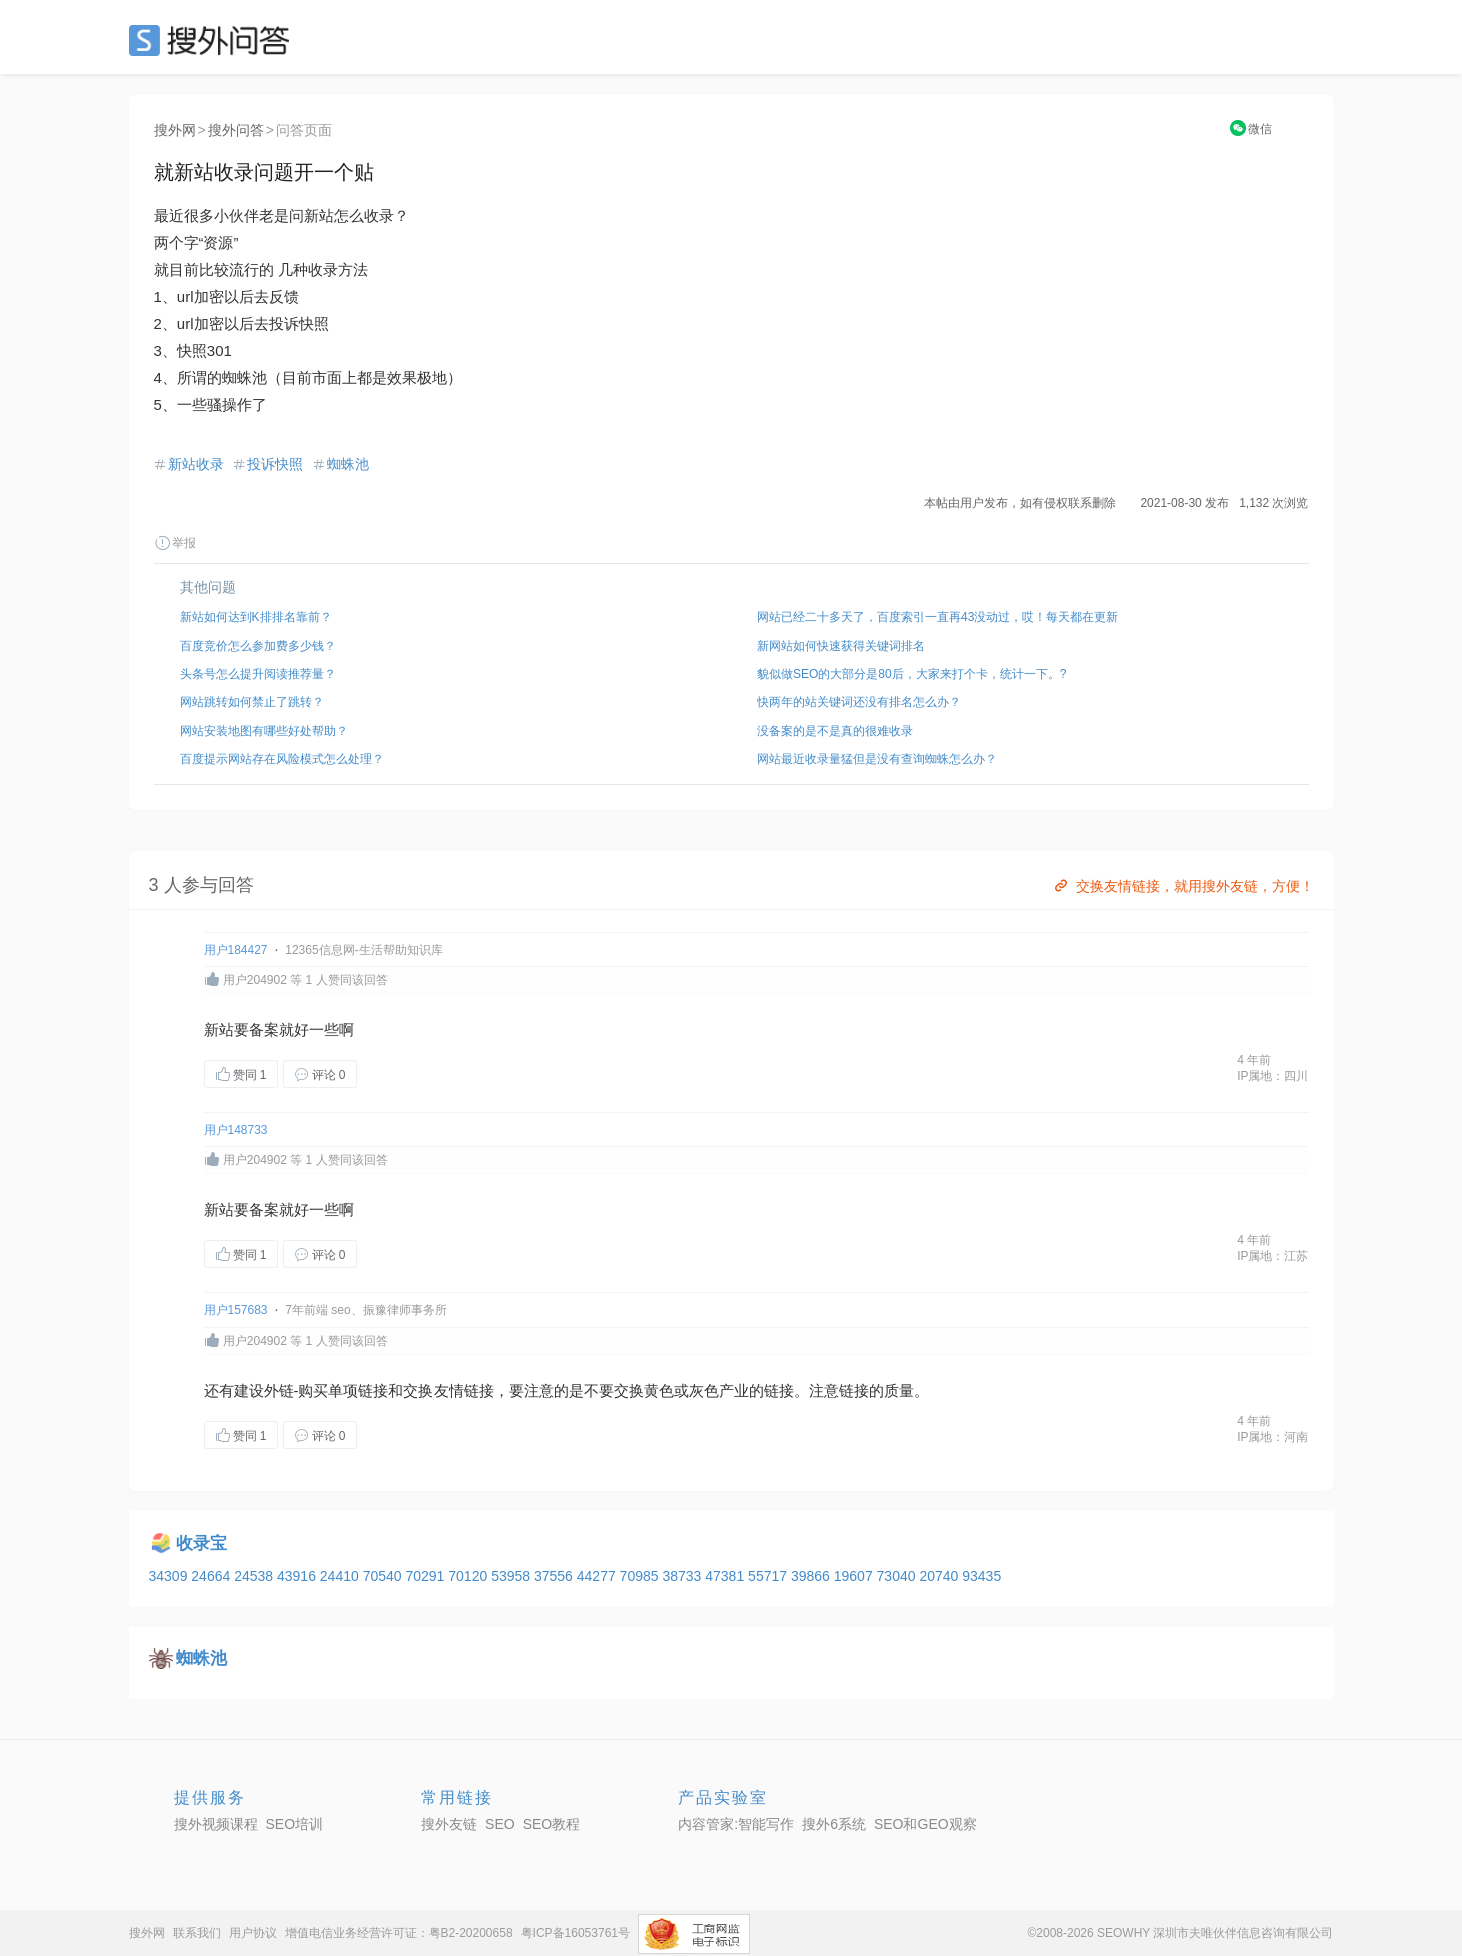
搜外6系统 (834, 1824)
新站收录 (196, 464)
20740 (940, 1576)
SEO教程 (552, 1824)
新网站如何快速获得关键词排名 (841, 646)
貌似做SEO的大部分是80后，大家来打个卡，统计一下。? (911, 674)
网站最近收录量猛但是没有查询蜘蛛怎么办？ (877, 759)
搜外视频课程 (216, 1824)
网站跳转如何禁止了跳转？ (252, 702)
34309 (170, 1576)
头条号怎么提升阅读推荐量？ (258, 674)
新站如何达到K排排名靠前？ (256, 617)
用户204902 (255, 980)
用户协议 (253, 1933)
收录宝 (201, 1543)
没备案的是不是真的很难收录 (835, 731)
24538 (255, 1576)
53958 (512, 1576)
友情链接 (464, 1390)
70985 (641, 1576)
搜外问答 (236, 130)
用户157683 (236, 1310)
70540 (384, 1576)
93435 (981, 1576)
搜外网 (175, 130)
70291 (426, 1576)
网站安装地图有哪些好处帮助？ (264, 731)
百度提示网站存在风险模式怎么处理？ (282, 759)
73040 (898, 1576)
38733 (683, 1576)
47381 (726, 1576)
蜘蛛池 (348, 464)
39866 (812, 1576)
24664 (212, 1576)
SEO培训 (295, 1824)
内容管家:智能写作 (736, 1824)
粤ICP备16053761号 (575, 1933)
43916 (298, 1576)
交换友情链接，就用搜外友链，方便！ (1182, 886)
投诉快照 (275, 464)
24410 (341, 1576)
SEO (214, 40)
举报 (175, 543)
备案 (264, 1029)
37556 (555, 1576)
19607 (855, 1576)
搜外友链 (449, 1824)
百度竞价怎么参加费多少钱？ (258, 646)
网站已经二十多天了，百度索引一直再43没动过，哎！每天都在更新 (937, 617)
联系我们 (197, 1933)
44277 (598, 1576)
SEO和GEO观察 (925, 1824)
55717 (769, 1576)
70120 (469, 1576)
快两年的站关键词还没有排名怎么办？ (859, 702)
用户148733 (236, 1130)
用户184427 (236, 950)
